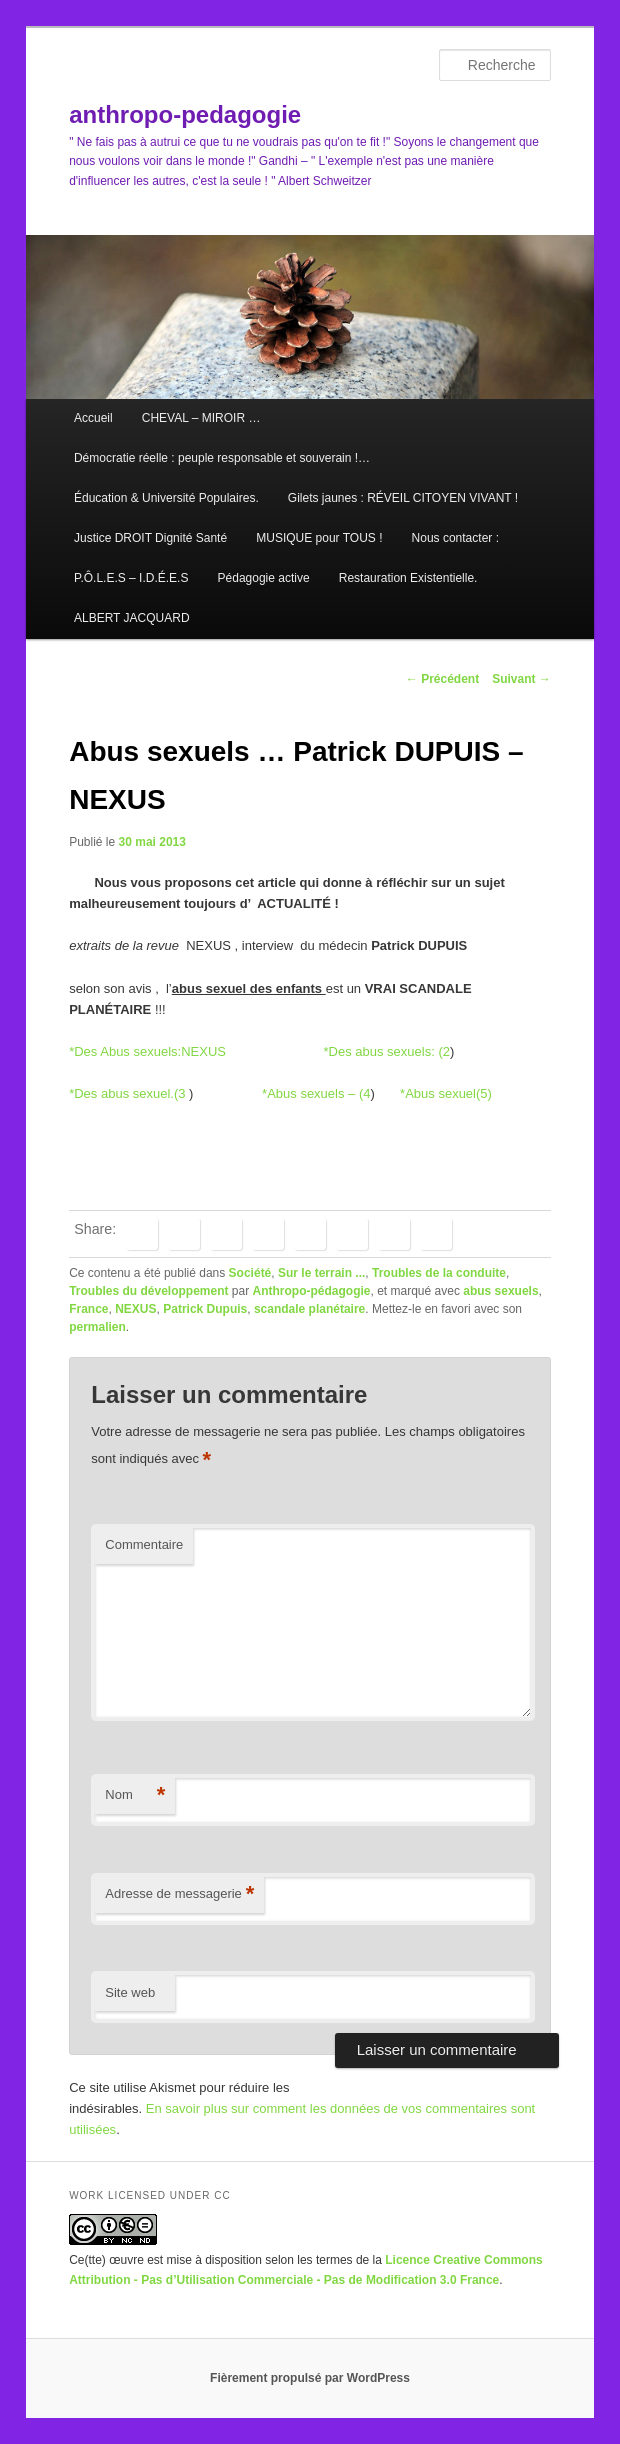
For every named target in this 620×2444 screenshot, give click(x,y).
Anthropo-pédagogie (312, 1291)
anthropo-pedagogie (185, 114)
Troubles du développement (148, 1291)
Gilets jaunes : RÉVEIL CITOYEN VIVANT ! (403, 498)
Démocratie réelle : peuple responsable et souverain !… (222, 458)
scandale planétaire (309, 1309)
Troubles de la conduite (439, 1273)
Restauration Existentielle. (408, 578)
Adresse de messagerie (179, 1894)
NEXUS (135, 1309)
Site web (130, 1992)
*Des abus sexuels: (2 (386, 1051)
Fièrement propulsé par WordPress (310, 2378)
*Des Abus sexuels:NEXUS (147, 1051)
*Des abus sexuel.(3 (127, 1093)
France (88, 1309)
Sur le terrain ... (321, 1273)
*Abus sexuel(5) (446, 1093)
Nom (135, 1795)
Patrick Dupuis (205, 1309)
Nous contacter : (455, 538)
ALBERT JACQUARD (132, 618)
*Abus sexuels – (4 (316, 1093)
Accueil (93, 418)
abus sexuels (500, 1291)
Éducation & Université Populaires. (166, 498)
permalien (97, 1327)
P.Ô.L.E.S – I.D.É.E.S (131, 578)
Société (250, 1273)
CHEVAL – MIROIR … (201, 418)
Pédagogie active (264, 578)
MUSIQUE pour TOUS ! (319, 538)
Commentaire (144, 1544)
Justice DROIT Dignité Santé (150, 538)
